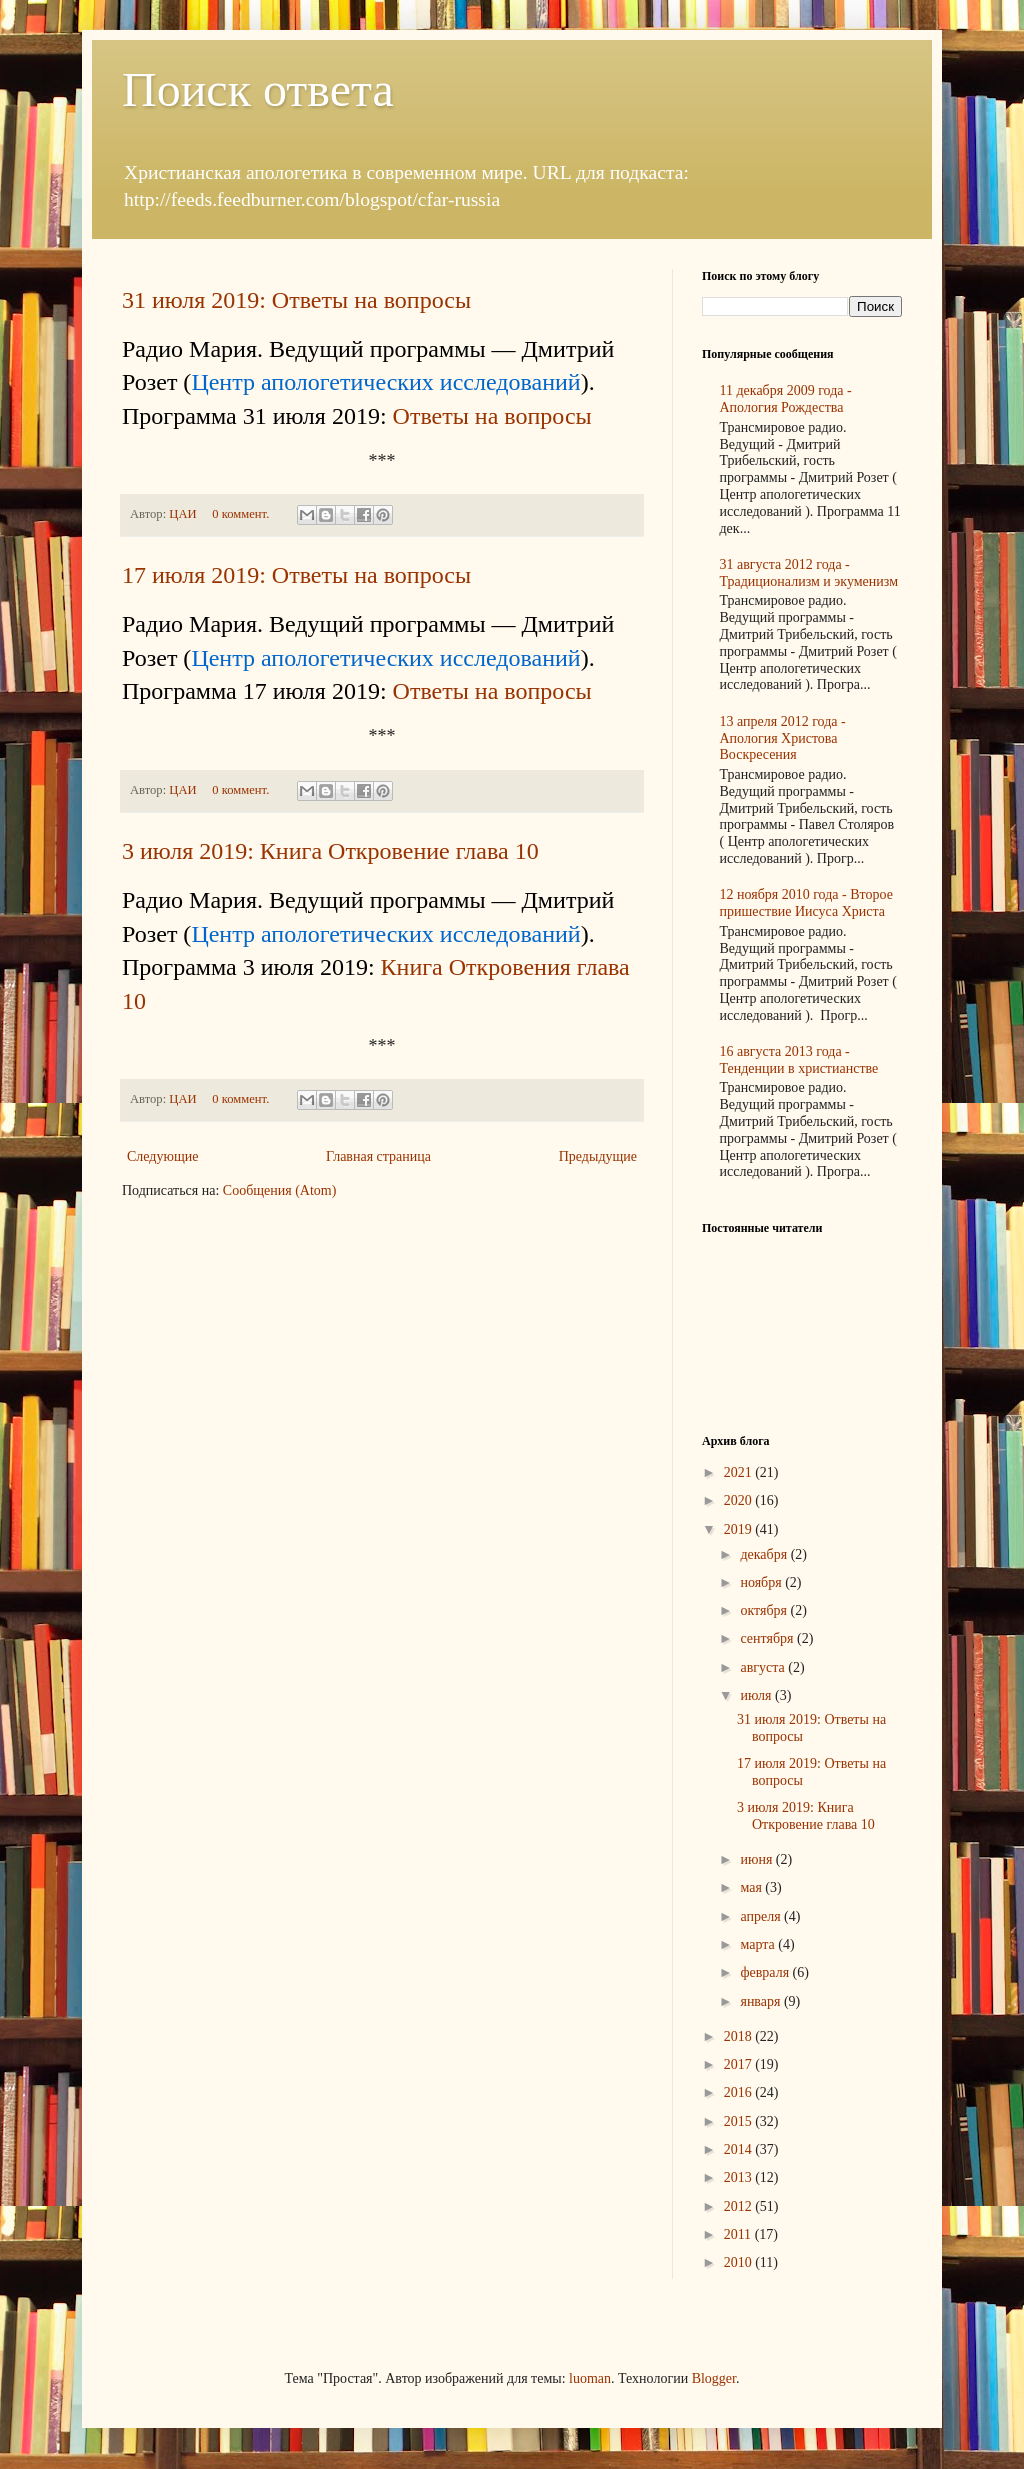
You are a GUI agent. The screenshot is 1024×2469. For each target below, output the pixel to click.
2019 (740, 1529)
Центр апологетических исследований (385, 382)
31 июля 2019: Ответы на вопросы (296, 300)
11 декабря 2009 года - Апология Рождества (786, 399)
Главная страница (378, 1156)
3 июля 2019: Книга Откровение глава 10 (330, 851)
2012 (740, 2206)
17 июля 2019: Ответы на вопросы (296, 575)
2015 (740, 2121)
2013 (740, 2177)
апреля (762, 1916)
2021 (740, 1472)
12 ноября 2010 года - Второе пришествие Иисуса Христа (806, 903)
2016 (740, 2092)
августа (764, 1667)
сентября (768, 1638)
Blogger (714, 2378)
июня (757, 1859)
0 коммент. (240, 514)
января (762, 2001)
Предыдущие (598, 1156)
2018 (740, 2036)
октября (765, 1610)
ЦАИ (184, 514)
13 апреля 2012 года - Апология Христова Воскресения (783, 738)
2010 (740, 2262)
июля (757, 1695)
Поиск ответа (258, 89)
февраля (766, 1972)
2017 (740, 2064)
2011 (739, 2234)
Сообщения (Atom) (280, 1190)
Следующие (162, 1156)
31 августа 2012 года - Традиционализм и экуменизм (809, 573)
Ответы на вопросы (492, 416)
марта (759, 1944)
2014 (740, 2149)
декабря (765, 1554)
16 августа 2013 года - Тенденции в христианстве (799, 1060)
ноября (762, 1582)
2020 (740, 1500)
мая (752, 1887)
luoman (590, 2378)
